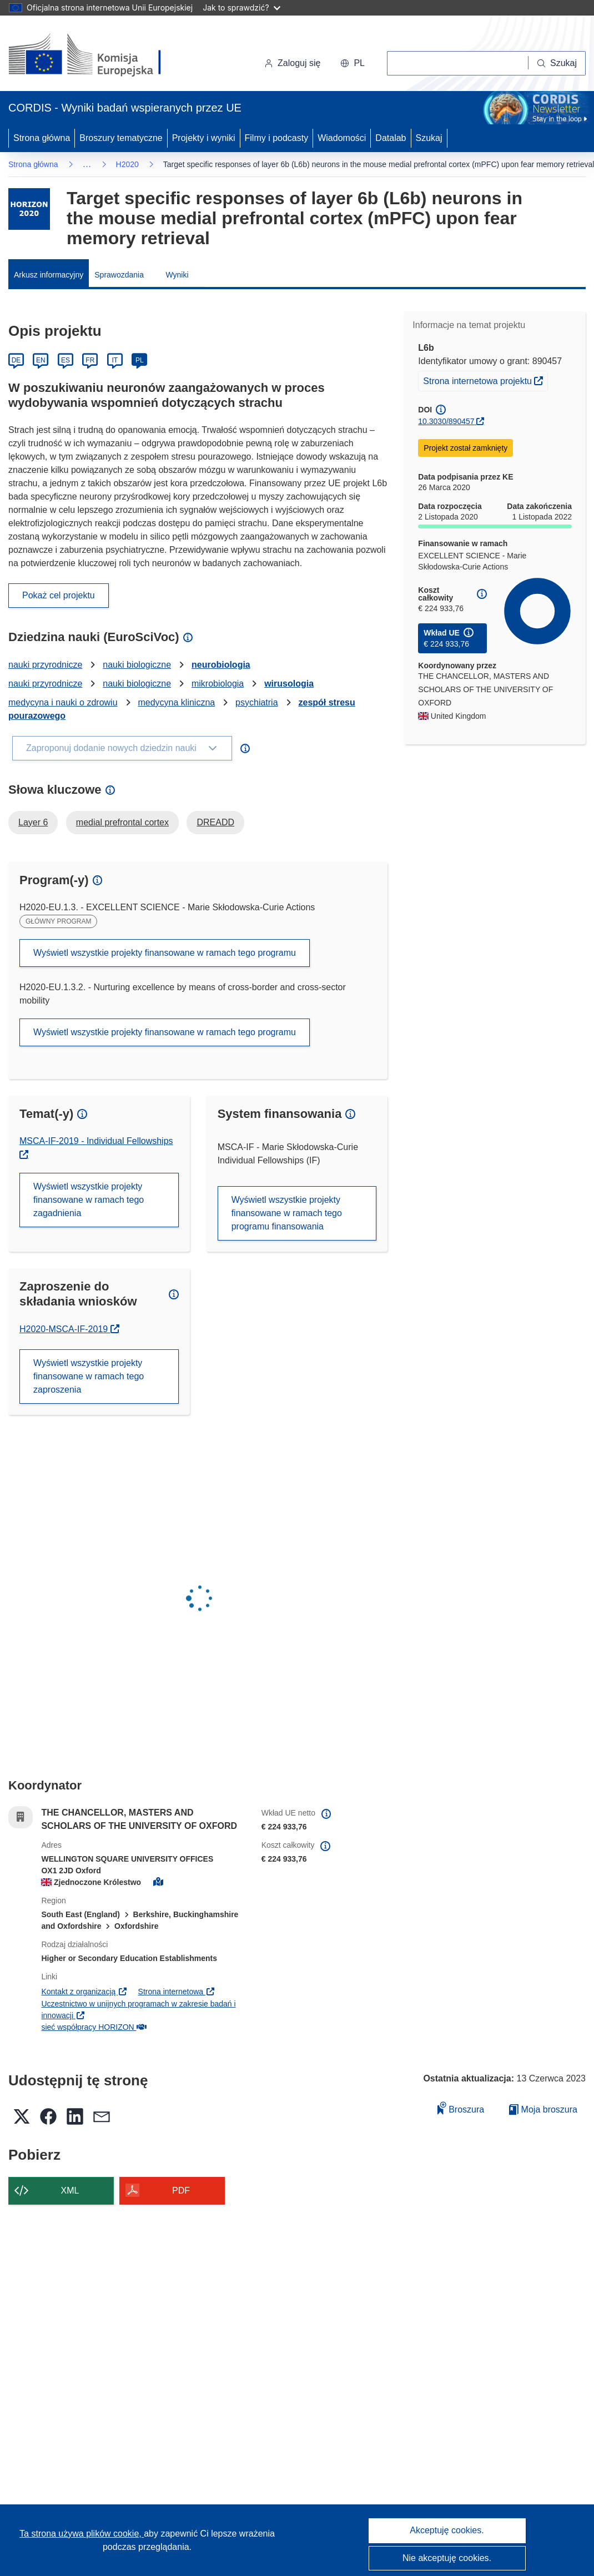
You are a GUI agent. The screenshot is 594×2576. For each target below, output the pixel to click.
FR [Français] (89, 360)
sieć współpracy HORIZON (93, 2027)
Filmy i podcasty (277, 138)
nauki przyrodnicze (45, 664)
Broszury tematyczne (120, 138)
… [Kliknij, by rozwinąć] (87, 164)
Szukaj (429, 138)
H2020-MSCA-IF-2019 (69, 1329)
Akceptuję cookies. (447, 2530)
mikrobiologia (218, 683)
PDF (181, 2190)
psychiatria (256, 702)
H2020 (127, 164)
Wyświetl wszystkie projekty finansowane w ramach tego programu (164, 952)
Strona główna (41, 138)
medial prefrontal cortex (122, 822)
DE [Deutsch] (16, 360)
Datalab (390, 138)
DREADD (215, 822)
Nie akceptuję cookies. (446, 2558)
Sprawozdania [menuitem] (119, 274)
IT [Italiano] (115, 360)
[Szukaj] (557, 63)
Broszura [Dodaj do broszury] (460, 2107)
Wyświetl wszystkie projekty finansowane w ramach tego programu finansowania (286, 1213)
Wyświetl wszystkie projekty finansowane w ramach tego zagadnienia (88, 1200)
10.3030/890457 (446, 421)
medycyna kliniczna (176, 702)
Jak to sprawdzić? (241, 7)
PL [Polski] (139, 360)
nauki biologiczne (137, 664)
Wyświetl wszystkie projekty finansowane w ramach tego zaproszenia (88, 1376)
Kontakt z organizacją (84, 1991)
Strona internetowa (176, 1991)
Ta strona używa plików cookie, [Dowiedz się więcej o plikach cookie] (81, 2533)
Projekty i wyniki (203, 138)
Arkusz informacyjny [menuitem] (48, 274)
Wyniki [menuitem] (176, 274)
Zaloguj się (292, 63)
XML (70, 2190)
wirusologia (289, 683)
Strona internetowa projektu (485, 380)
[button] (352, 63)
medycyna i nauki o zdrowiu (63, 702)
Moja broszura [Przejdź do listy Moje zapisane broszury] (543, 2109)
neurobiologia (221, 664)
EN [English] (41, 360)
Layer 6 (33, 822)
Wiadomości (342, 138)
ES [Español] (65, 360)
